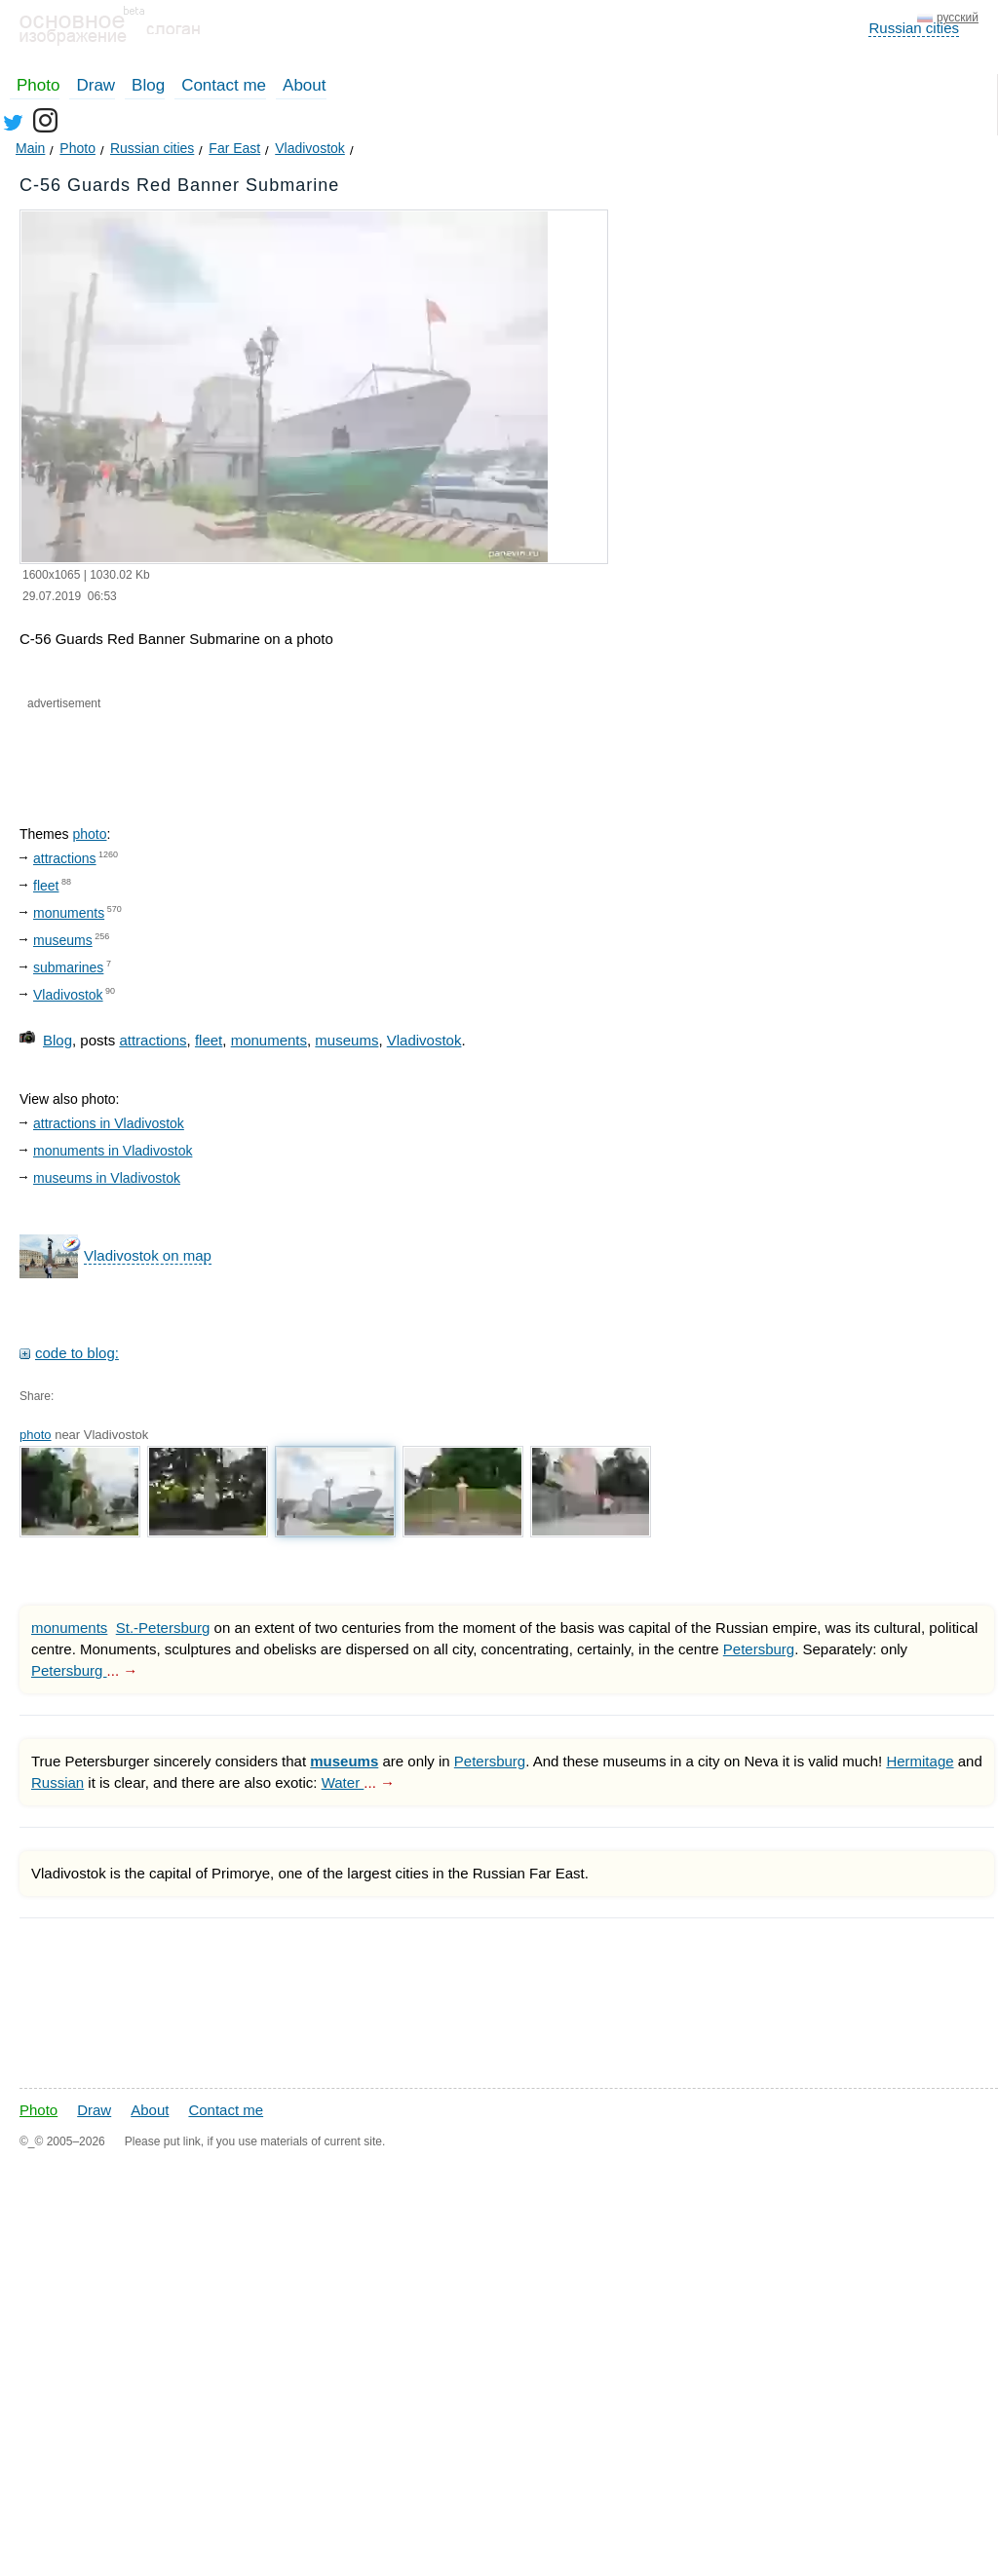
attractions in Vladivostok (108, 1123)
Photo (38, 85)
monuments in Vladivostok (112, 1150)
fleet (45, 885)
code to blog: (77, 1353)
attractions (64, 858)
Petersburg (758, 1649)
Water (343, 1782)
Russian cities (913, 27)
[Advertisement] (251, 751)
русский (958, 17)
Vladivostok (68, 995)
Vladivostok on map (147, 1255)
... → (122, 1670)
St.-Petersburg (163, 1627)
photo (89, 834)
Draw (95, 85)
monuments (68, 913)
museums (63, 940)
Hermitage (919, 1761)
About (304, 85)
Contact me (223, 85)
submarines (68, 967)
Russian (57, 1782)
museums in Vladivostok (106, 1178)
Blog (148, 85)
